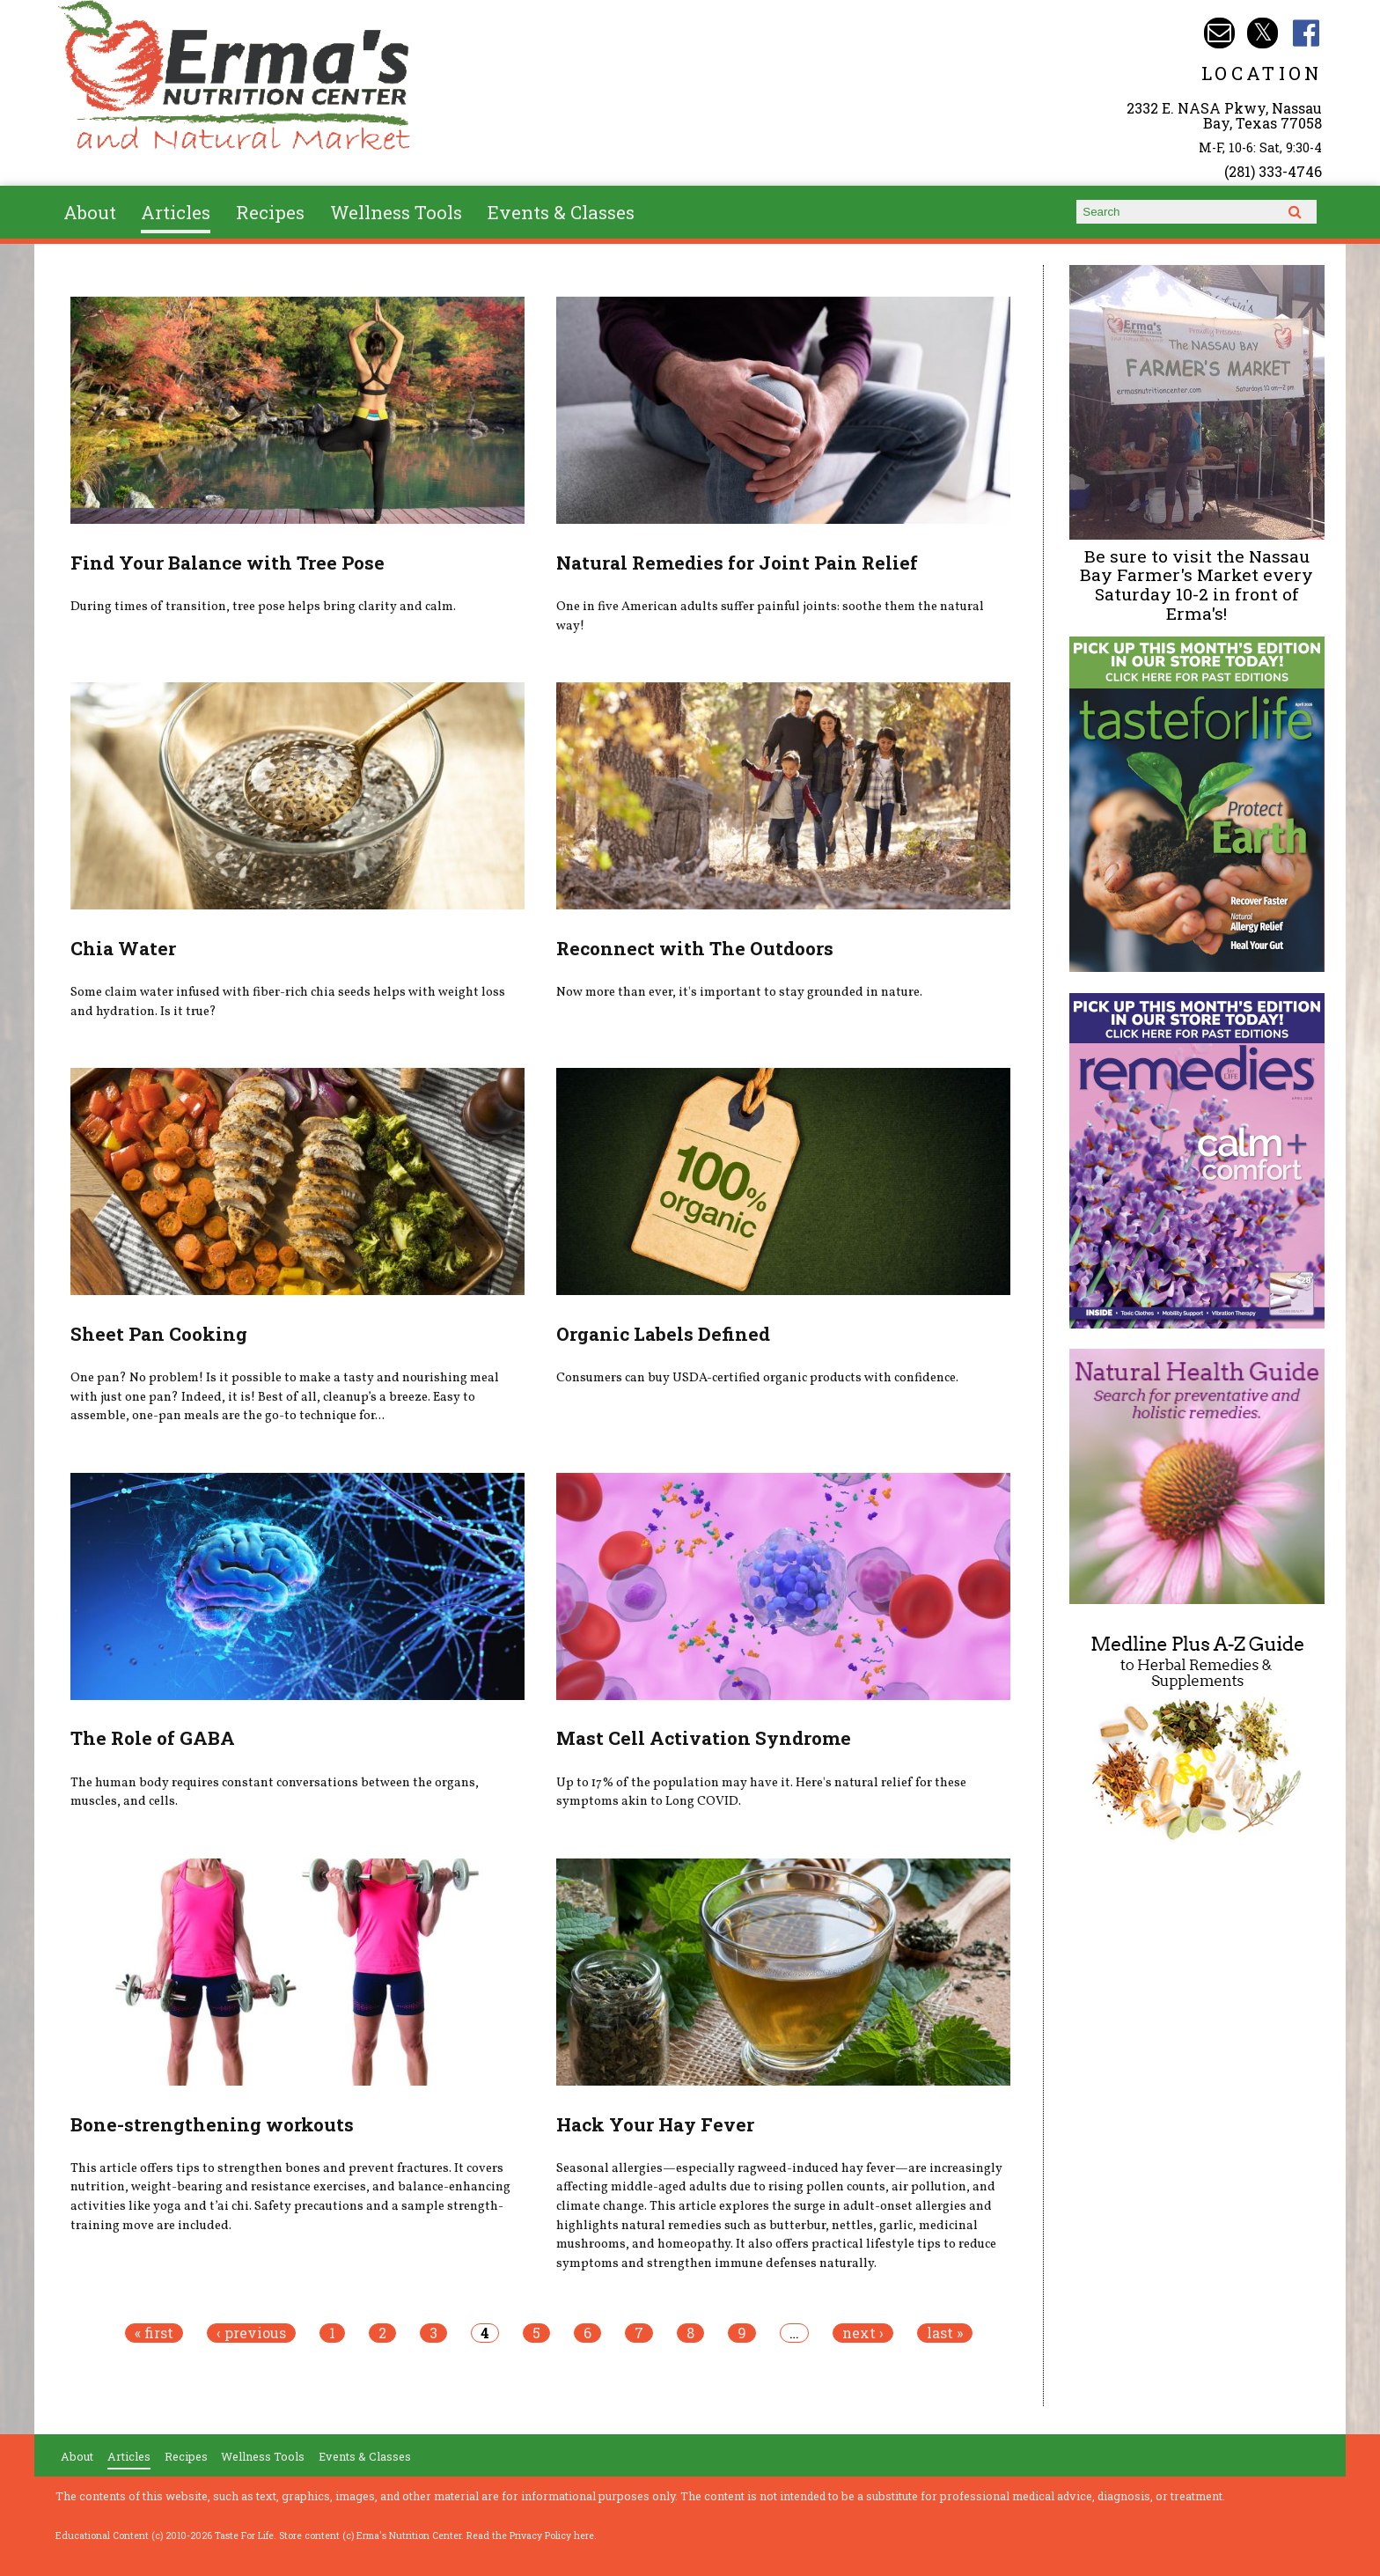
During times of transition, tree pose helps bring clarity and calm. (263, 606)
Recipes (270, 212)
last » (945, 2333)
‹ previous (251, 2333)
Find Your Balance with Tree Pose (227, 562)
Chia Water (123, 948)
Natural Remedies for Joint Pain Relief (737, 562)
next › (863, 2333)
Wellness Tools (396, 212)
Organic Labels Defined (663, 1333)
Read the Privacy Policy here (530, 2535)
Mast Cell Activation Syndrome (703, 1738)
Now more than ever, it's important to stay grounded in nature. (739, 992)
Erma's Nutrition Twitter (1262, 33)
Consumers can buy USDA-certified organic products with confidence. (757, 1378)
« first (154, 2333)
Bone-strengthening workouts (212, 2124)
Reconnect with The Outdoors (694, 948)
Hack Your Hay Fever (655, 2124)
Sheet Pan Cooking (158, 1333)
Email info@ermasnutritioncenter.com (1219, 33)
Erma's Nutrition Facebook (1306, 33)
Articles (175, 212)
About (89, 212)
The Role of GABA (152, 1738)
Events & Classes (561, 212)
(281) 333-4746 (1273, 171)
